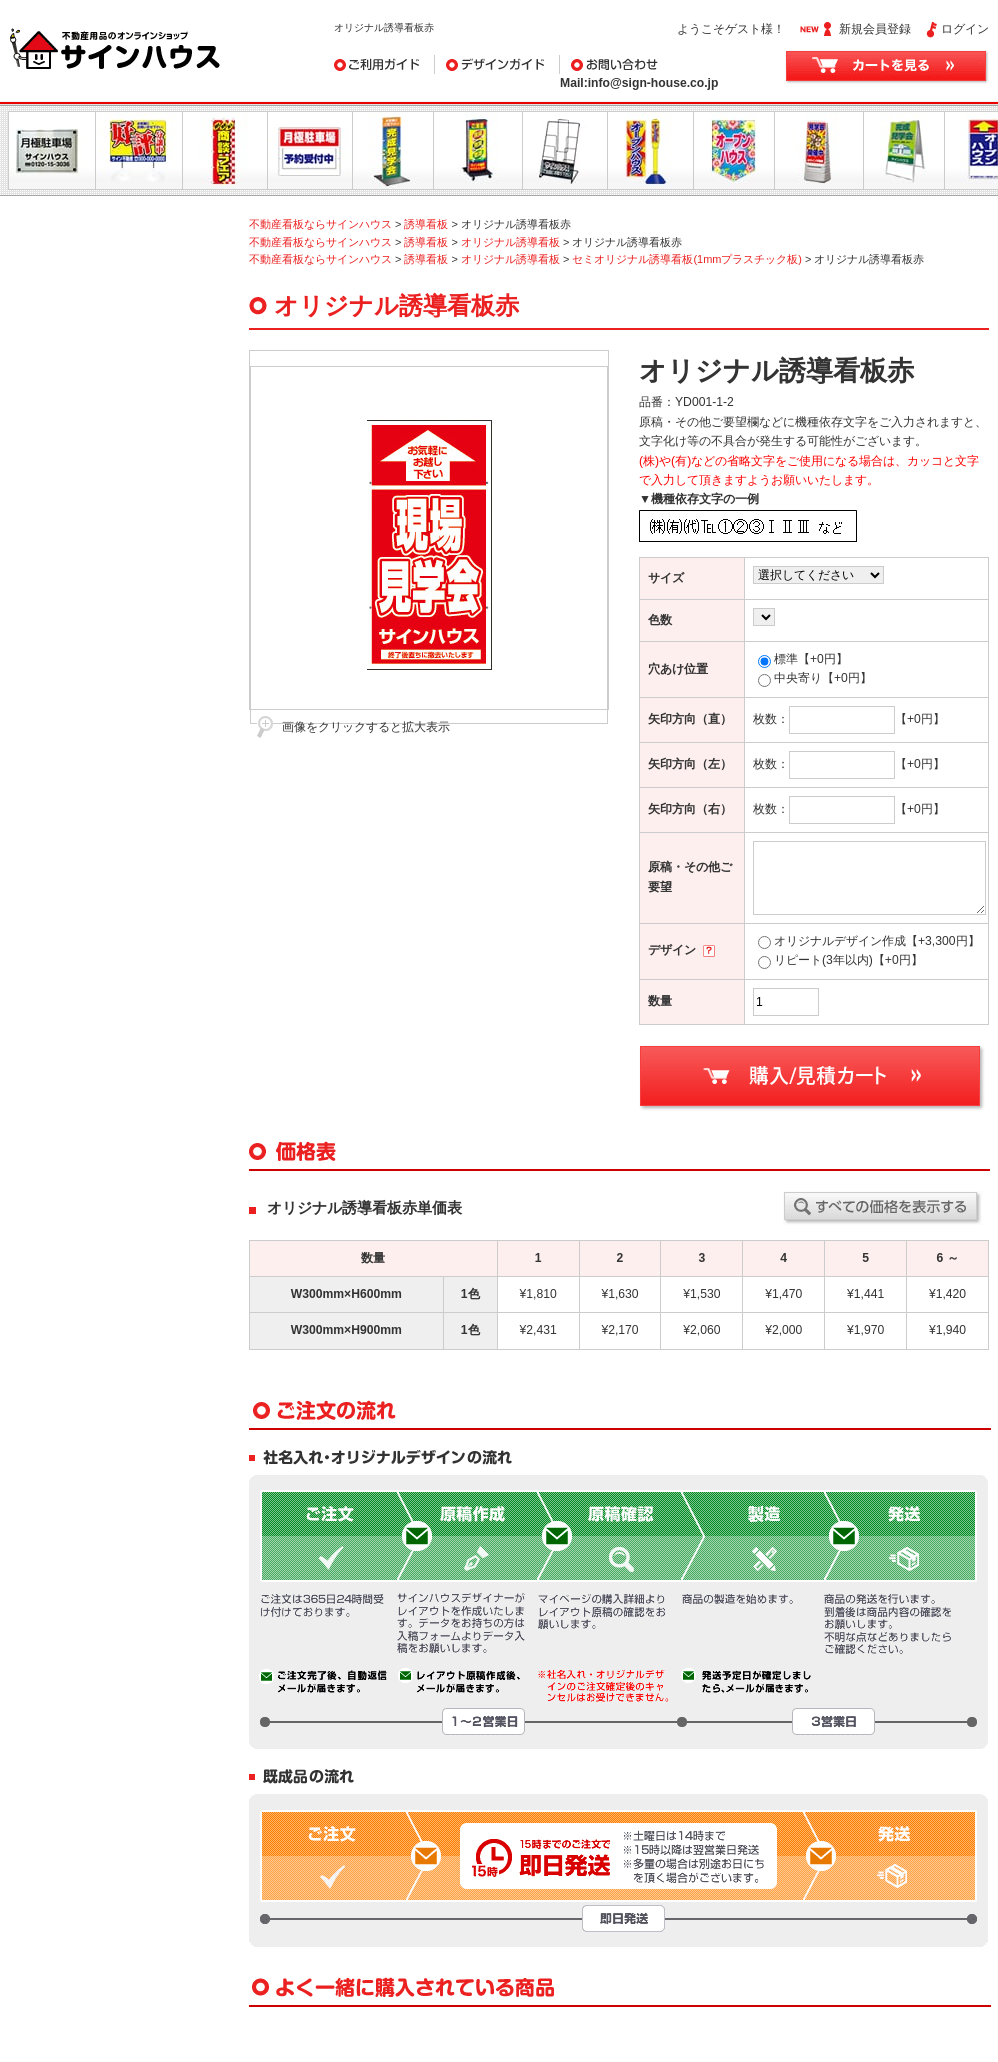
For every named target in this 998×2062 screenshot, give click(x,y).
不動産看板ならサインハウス (320, 224)
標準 (803, 659)
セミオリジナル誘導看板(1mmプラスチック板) (687, 259)
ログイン (965, 29)
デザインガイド (497, 64)
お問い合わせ (660, 64)
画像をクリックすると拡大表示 (366, 727)
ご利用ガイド (384, 64)
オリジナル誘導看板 (510, 242)
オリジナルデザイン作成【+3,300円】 (869, 941)
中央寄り (815, 678)
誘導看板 (426, 224)
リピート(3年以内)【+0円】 (840, 960)
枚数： (824, 719)
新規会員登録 (875, 29)
